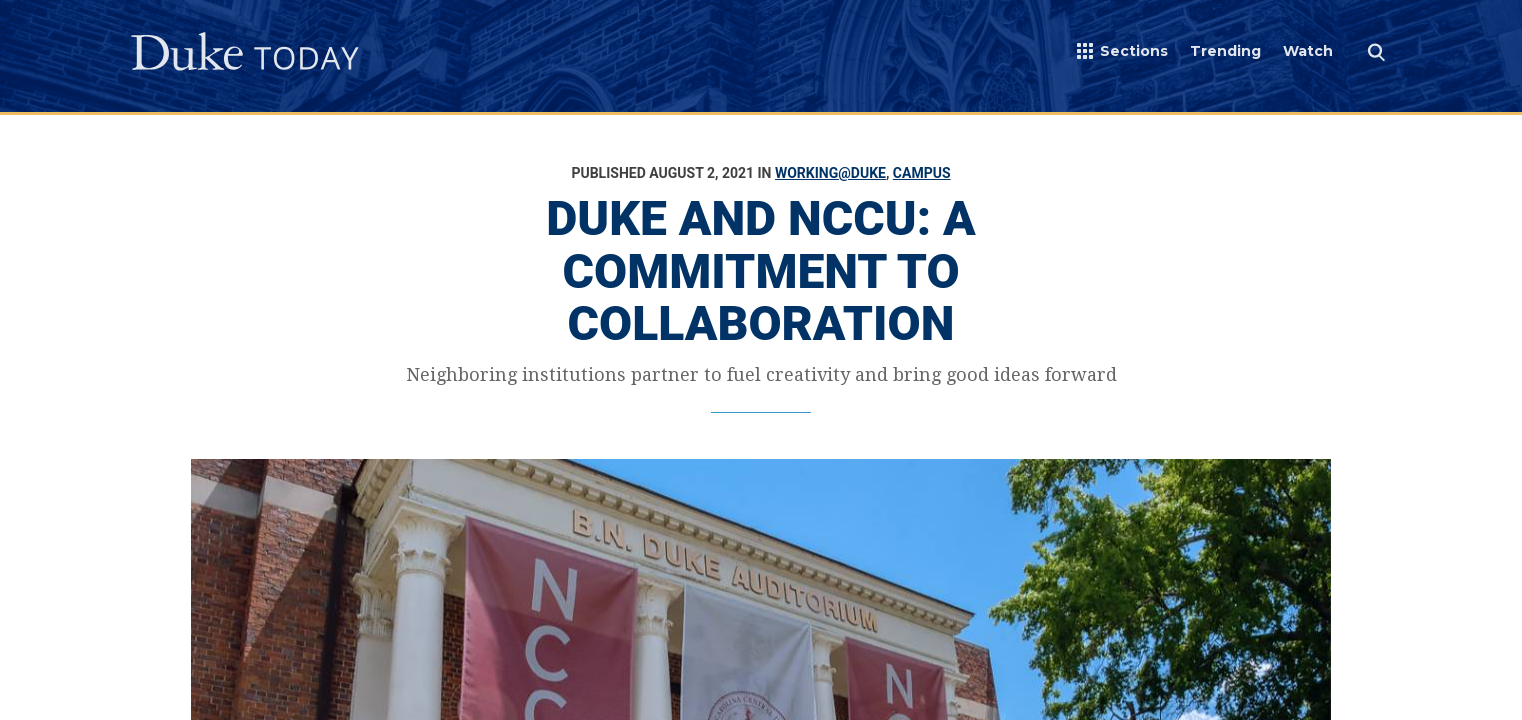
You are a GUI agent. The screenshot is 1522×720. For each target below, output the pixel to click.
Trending (1225, 51)
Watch (1308, 51)
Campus (922, 173)
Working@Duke (830, 173)
